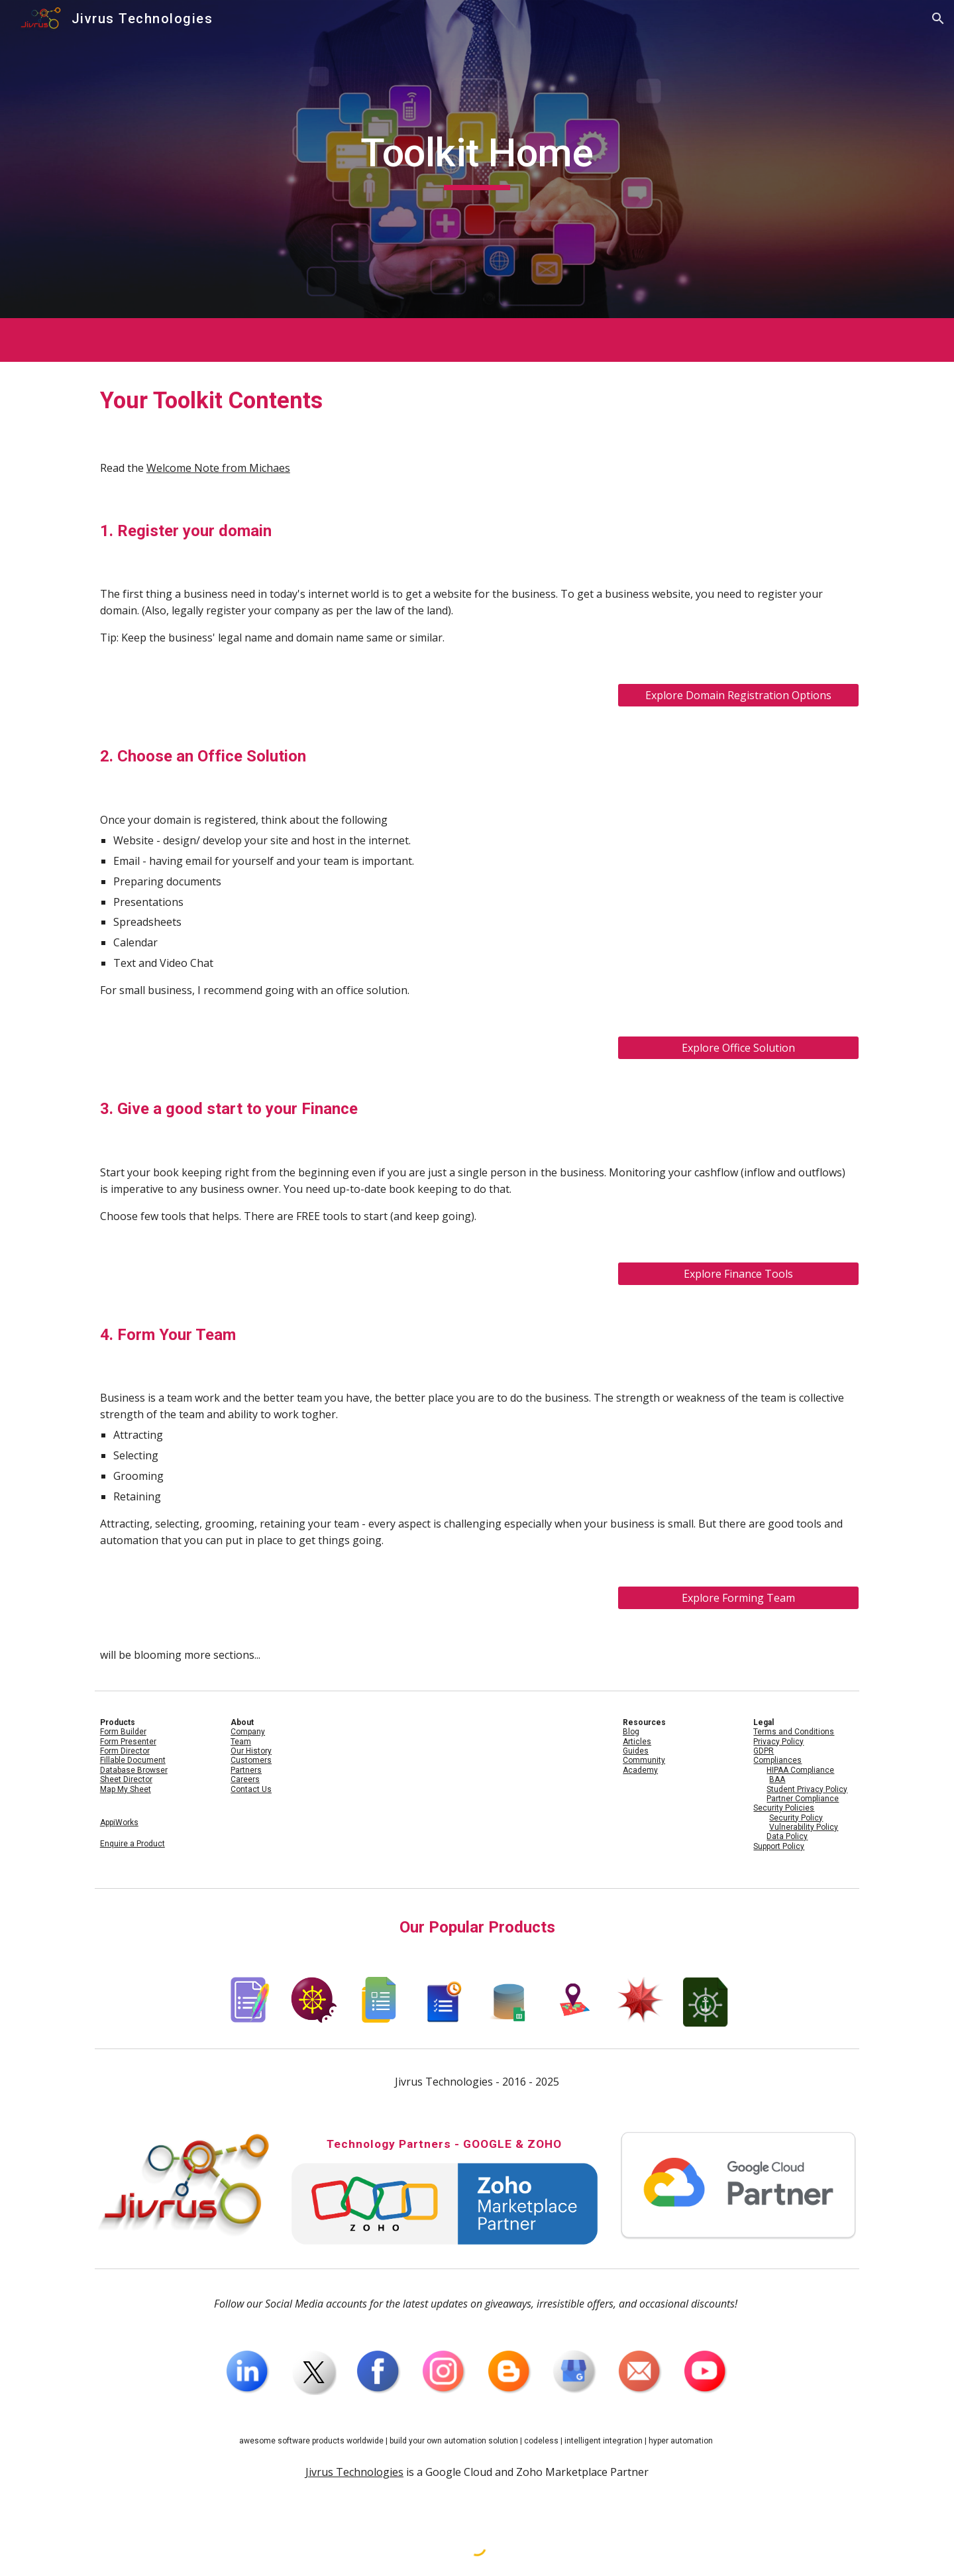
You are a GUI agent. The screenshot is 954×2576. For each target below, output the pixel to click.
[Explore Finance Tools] (738, 1274)
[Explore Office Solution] (738, 1048)
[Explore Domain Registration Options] (738, 695)
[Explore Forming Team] (738, 1598)
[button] (938, 18)
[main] (477, 159)
